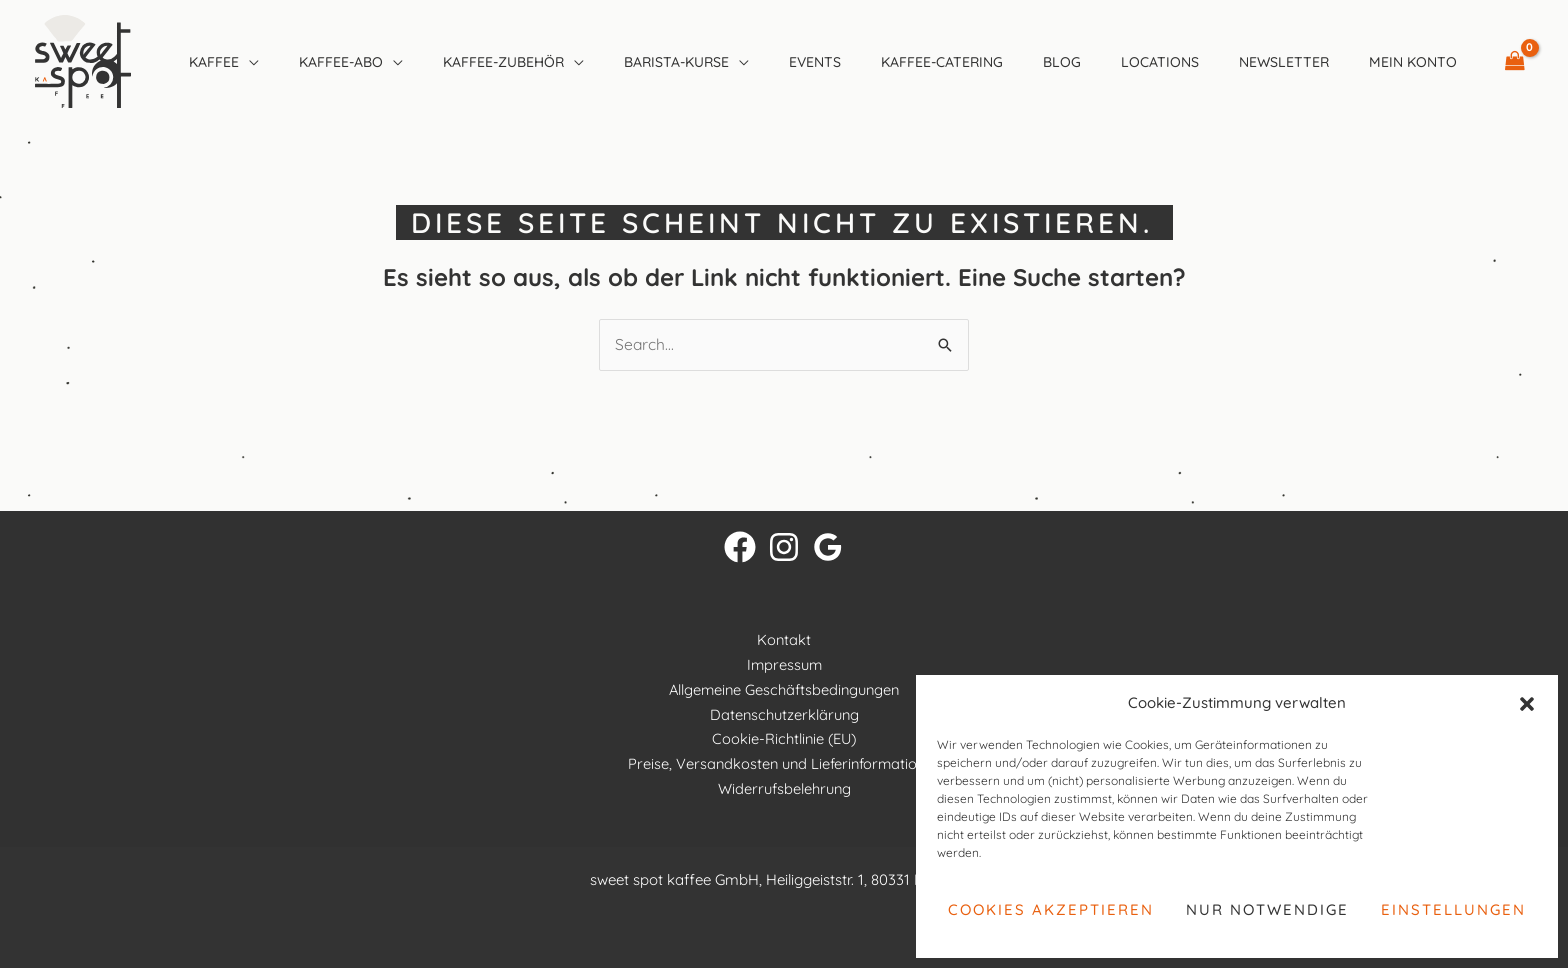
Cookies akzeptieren (1051, 909)
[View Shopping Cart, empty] (1515, 61)
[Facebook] (740, 548)
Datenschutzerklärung (784, 714)
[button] (1527, 704)
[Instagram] (784, 548)
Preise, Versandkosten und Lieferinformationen (784, 764)
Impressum (784, 665)
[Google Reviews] (828, 548)
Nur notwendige (1267, 909)
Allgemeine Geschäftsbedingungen (784, 689)
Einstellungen (1453, 909)
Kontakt (784, 640)
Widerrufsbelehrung (784, 788)
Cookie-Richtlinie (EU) (784, 739)
